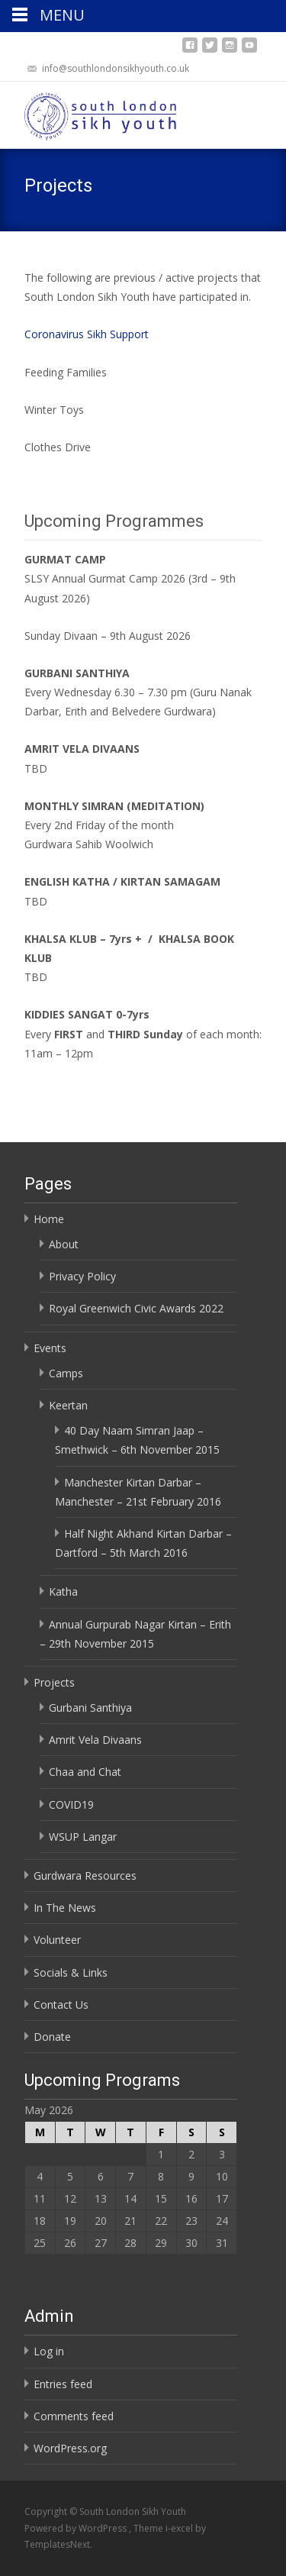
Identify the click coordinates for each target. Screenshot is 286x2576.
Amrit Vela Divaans (95, 1739)
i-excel (180, 2528)
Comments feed (74, 2416)
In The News (65, 1907)
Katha (63, 1591)
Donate (52, 2036)
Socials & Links (71, 1972)
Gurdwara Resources (85, 1875)
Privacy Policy (82, 1276)
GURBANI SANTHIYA (77, 673)
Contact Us (61, 2004)
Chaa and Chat (85, 1771)
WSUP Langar (83, 1836)
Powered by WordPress (76, 2528)
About (64, 1244)
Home (49, 1219)
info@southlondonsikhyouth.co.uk (115, 68)
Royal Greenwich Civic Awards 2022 (136, 1308)
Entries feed (63, 2384)
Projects (54, 1682)
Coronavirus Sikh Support (86, 334)
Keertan (68, 1405)
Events (50, 1348)
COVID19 (71, 1804)
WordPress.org (70, 2448)
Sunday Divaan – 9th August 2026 (107, 635)
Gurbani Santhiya (90, 1707)
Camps (66, 1373)
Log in (49, 2351)
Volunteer (57, 1939)
